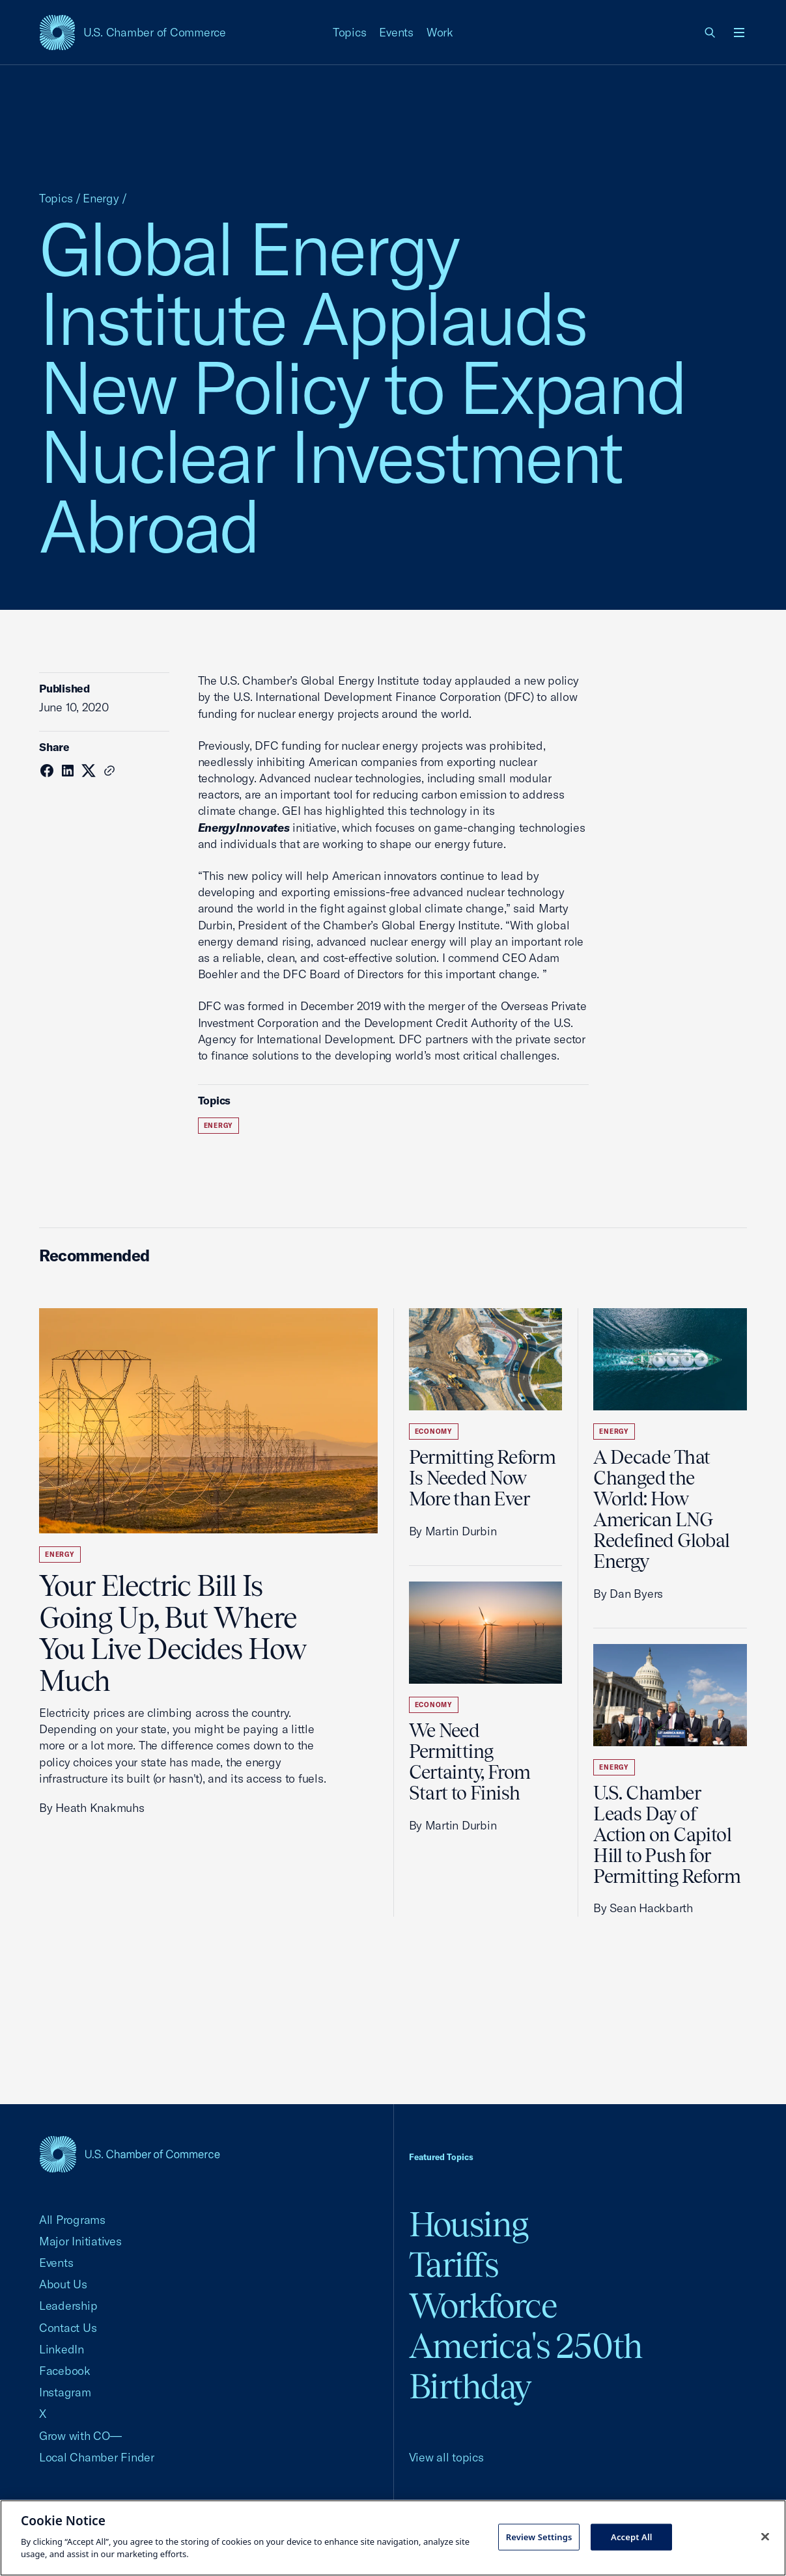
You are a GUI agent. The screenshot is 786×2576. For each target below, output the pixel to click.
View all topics (446, 2457)
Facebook (65, 2370)
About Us (63, 2284)
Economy (434, 1431)
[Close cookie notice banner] (765, 2536)
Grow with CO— (80, 2435)
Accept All (632, 2536)
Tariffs (454, 2264)
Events (396, 32)
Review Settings (539, 2536)
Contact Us (67, 2327)
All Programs (72, 2219)
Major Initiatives (80, 2241)
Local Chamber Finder (96, 2457)
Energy (101, 198)
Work (440, 32)
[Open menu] (739, 32)
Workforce (483, 2305)
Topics (350, 32)
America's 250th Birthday (526, 2366)
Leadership (68, 2305)
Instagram (65, 2392)
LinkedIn (61, 2349)
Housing (468, 2224)
